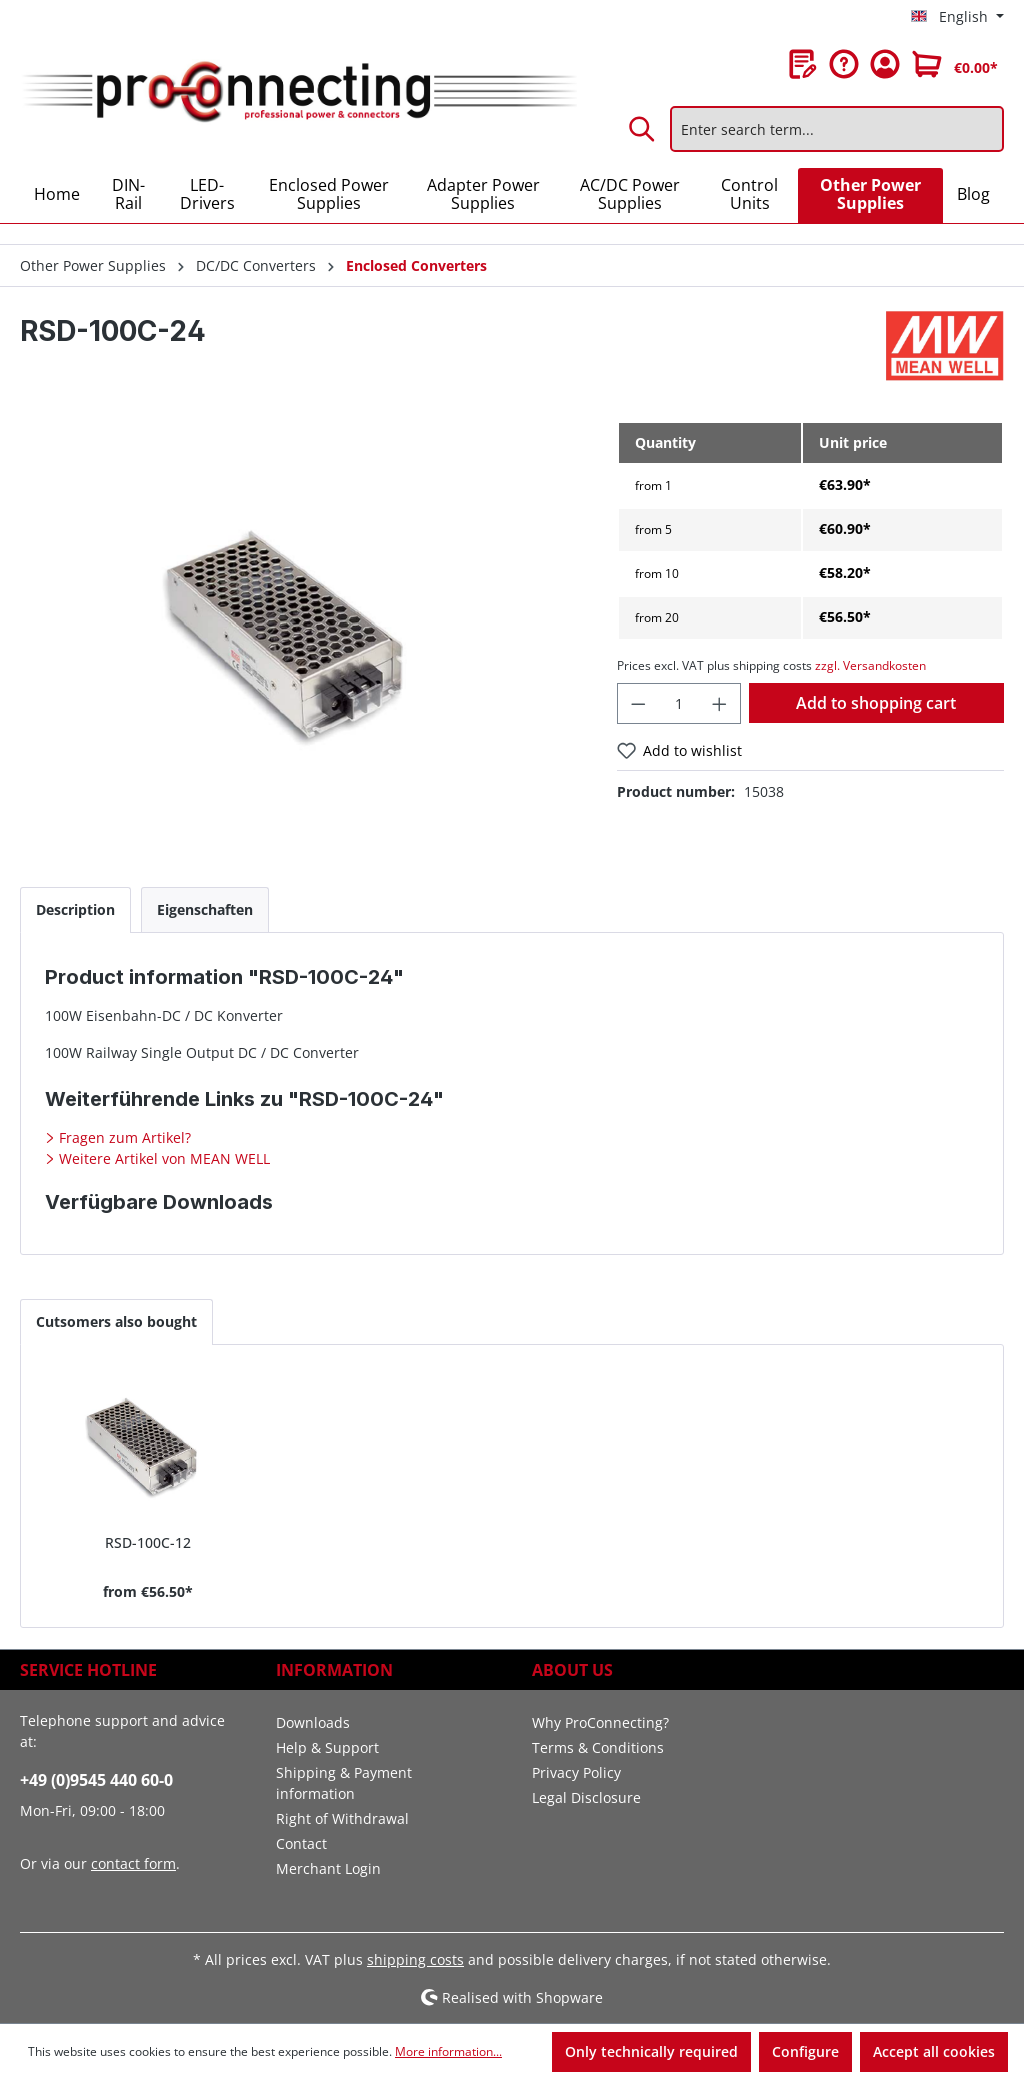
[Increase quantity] (720, 703)
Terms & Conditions (598, 1747)
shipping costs (415, 1959)
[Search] (643, 129)
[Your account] (885, 64)
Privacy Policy (576, 1772)
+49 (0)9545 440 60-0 (96, 1780)
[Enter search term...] (837, 129)
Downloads (313, 1722)
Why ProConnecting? (600, 1722)
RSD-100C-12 (148, 1542)
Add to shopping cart (876, 703)
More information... (448, 2051)
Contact (301, 1843)
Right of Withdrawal (342, 1818)
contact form (133, 1863)
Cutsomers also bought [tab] (116, 1321)
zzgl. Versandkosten (870, 665)
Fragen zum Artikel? (123, 1137)
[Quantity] (679, 703)
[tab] (75, 909)
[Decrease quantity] (638, 703)
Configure (805, 2051)
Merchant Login (328, 1868)
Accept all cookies (934, 2051)
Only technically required (651, 2051)
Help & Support (327, 1747)
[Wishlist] (803, 64)
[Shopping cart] (955, 64)
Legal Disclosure (586, 1797)
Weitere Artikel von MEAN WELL (162, 1158)
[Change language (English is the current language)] (957, 17)
